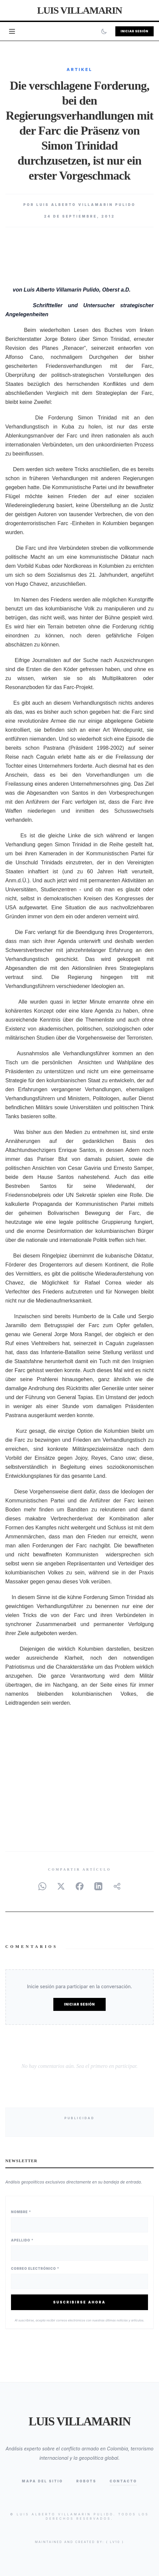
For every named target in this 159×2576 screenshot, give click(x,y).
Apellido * (22, 2240)
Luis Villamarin (79, 10)
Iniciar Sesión (134, 31)
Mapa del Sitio (42, 2481)
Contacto (123, 2481)
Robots (86, 2481)
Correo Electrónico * (35, 2268)
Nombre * (21, 2212)
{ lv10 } (115, 2542)
